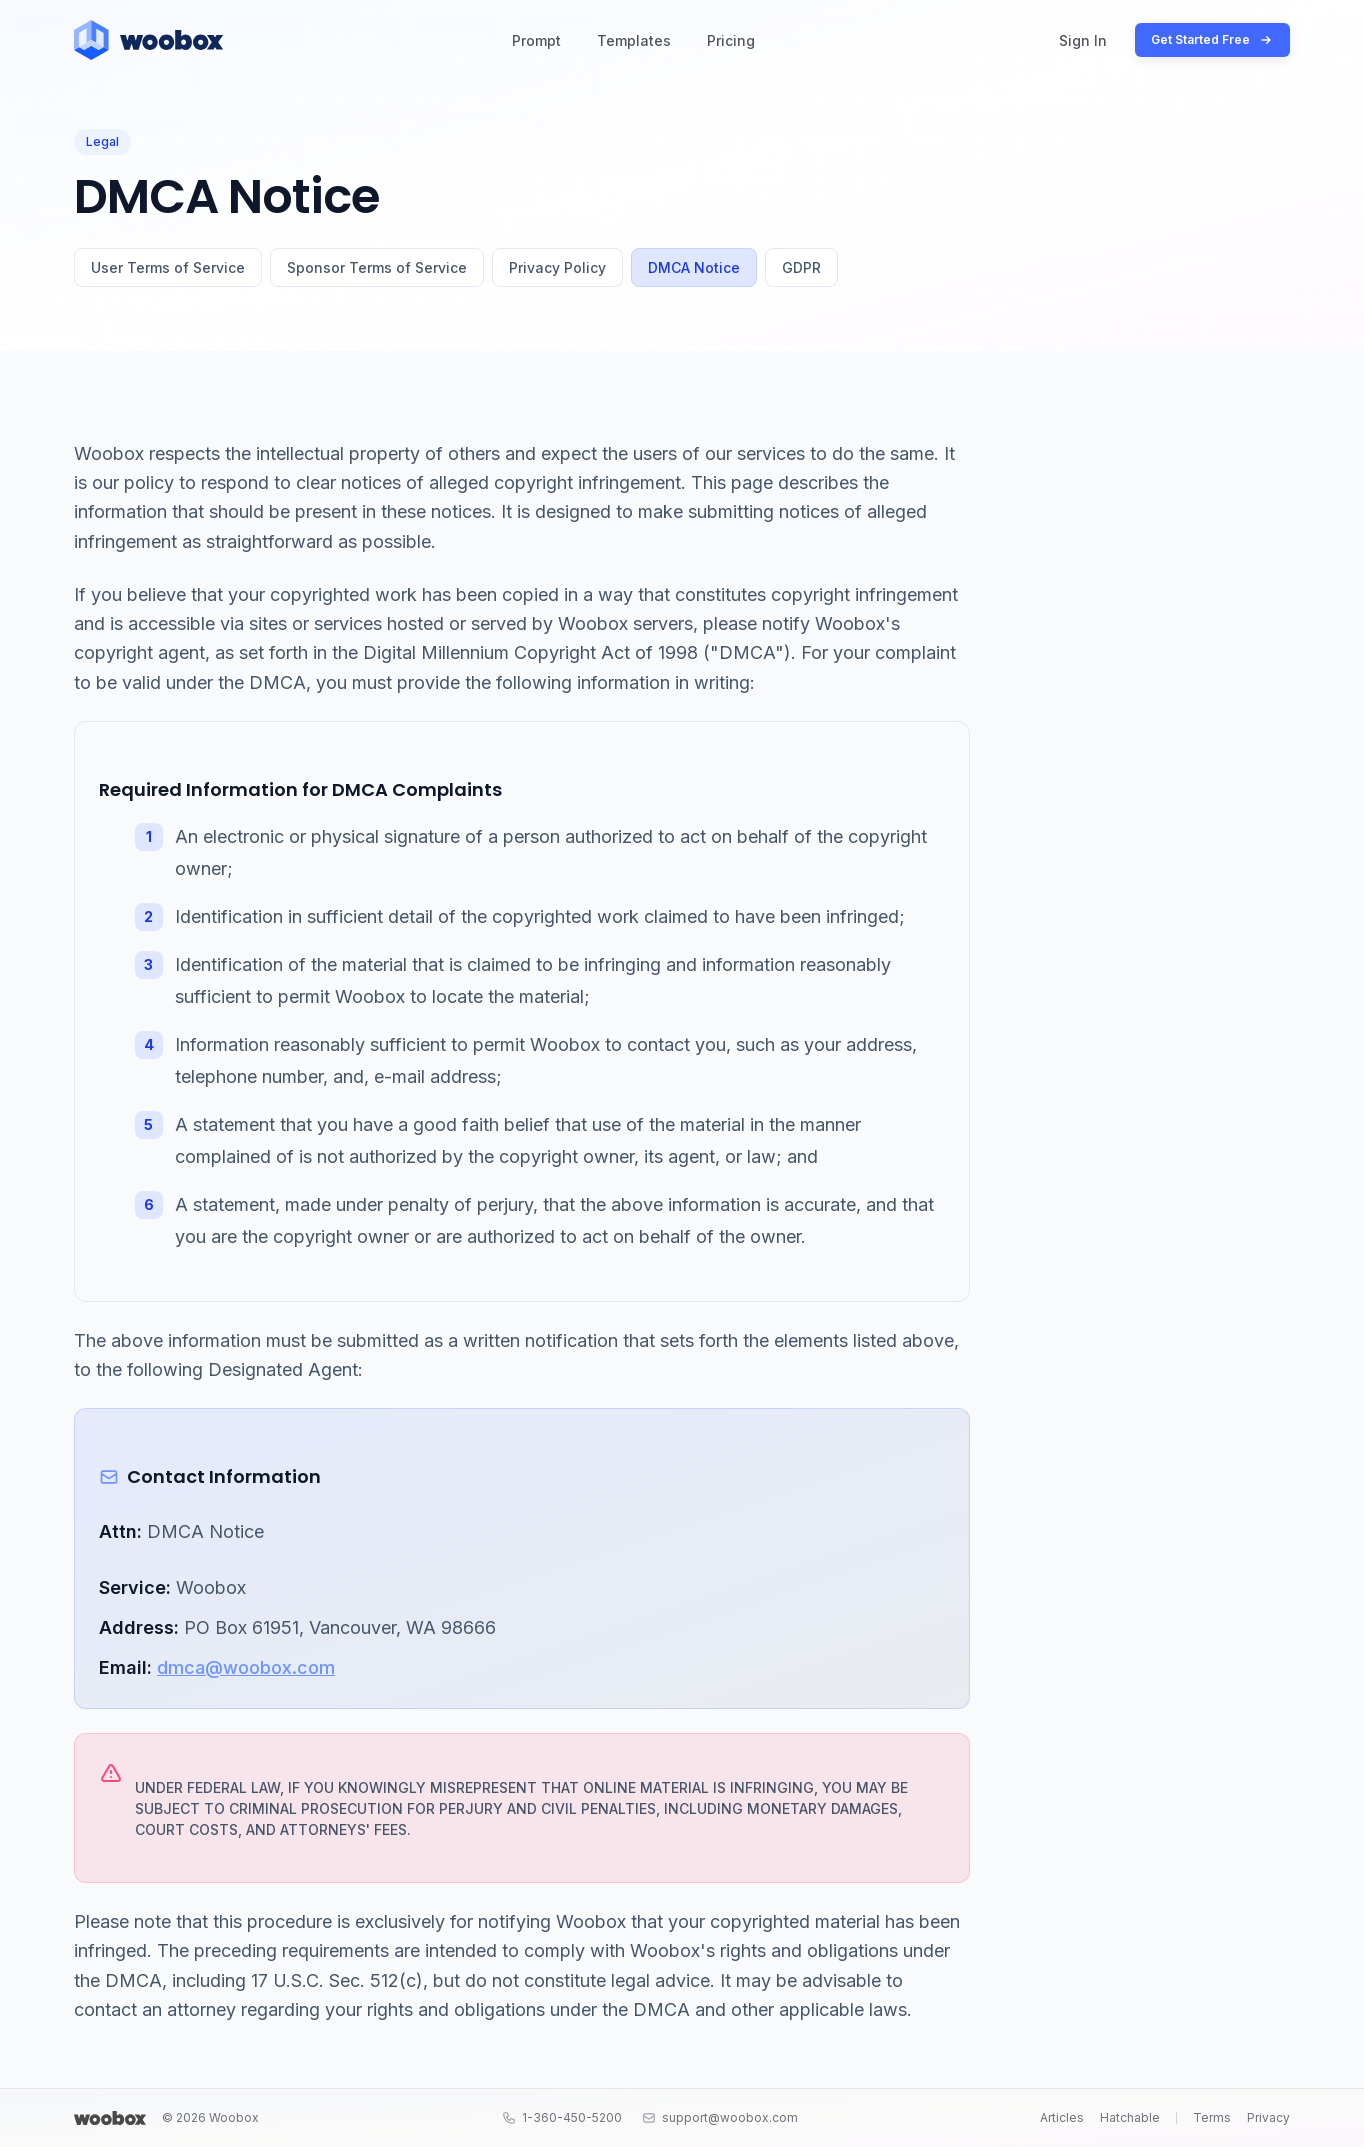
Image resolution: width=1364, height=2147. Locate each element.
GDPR (801, 267)
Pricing (731, 40)
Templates (634, 40)
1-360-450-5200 (562, 2117)
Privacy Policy (557, 267)
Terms (1212, 2117)
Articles (1062, 2117)
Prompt (536, 40)
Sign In (1083, 40)
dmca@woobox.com (246, 1667)
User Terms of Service (168, 267)
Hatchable (1130, 2117)
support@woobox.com (720, 2117)
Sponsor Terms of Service (377, 267)
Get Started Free (1212, 40)
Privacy (1268, 2117)
